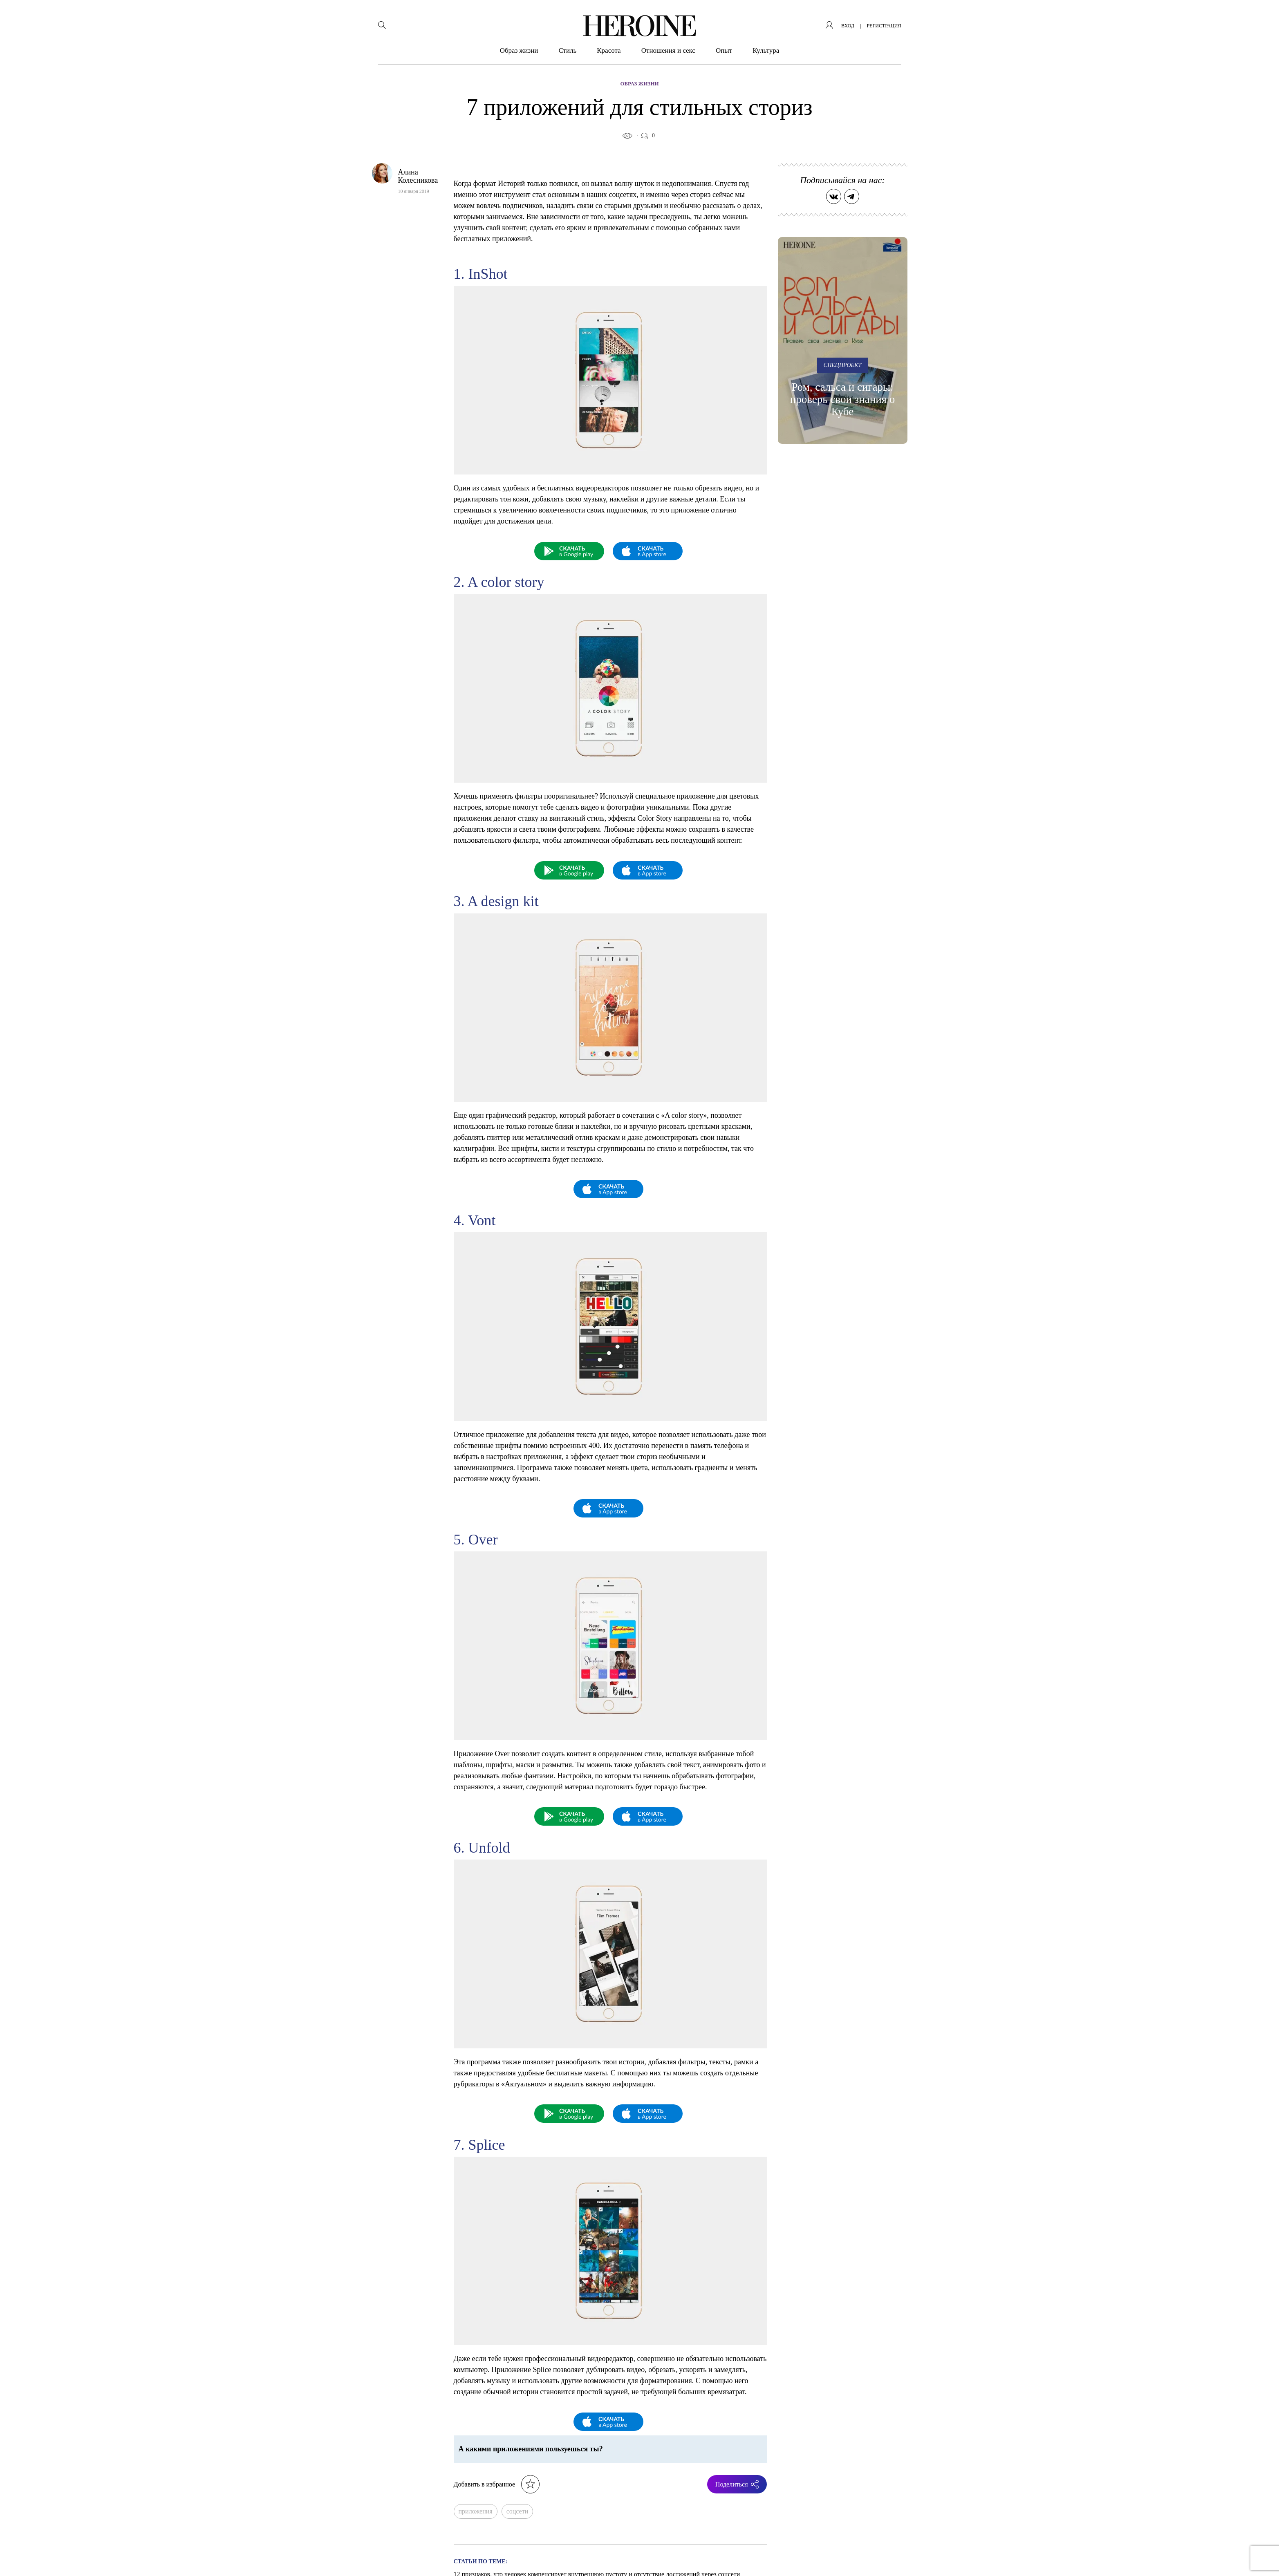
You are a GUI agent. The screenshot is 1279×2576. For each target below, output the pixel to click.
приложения (476, 2511)
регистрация (884, 26)
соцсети (517, 2511)
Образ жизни (519, 50)
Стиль (567, 50)
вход (847, 26)
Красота (608, 50)
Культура (766, 50)
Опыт (724, 50)
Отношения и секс (668, 50)
